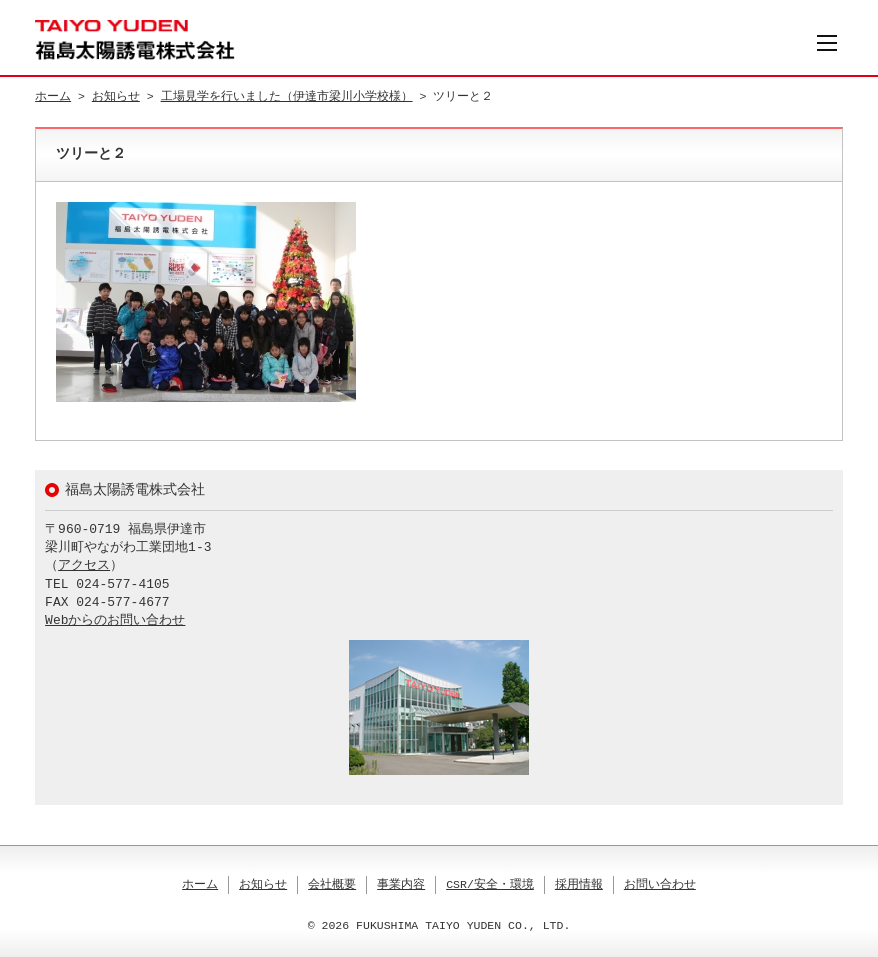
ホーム (53, 96)
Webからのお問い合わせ (115, 621)
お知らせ (116, 96)
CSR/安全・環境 (490, 884)
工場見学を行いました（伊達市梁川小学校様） (287, 96)
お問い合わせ (660, 884)
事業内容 (401, 884)
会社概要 (332, 884)
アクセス (84, 566)
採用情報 (579, 884)
